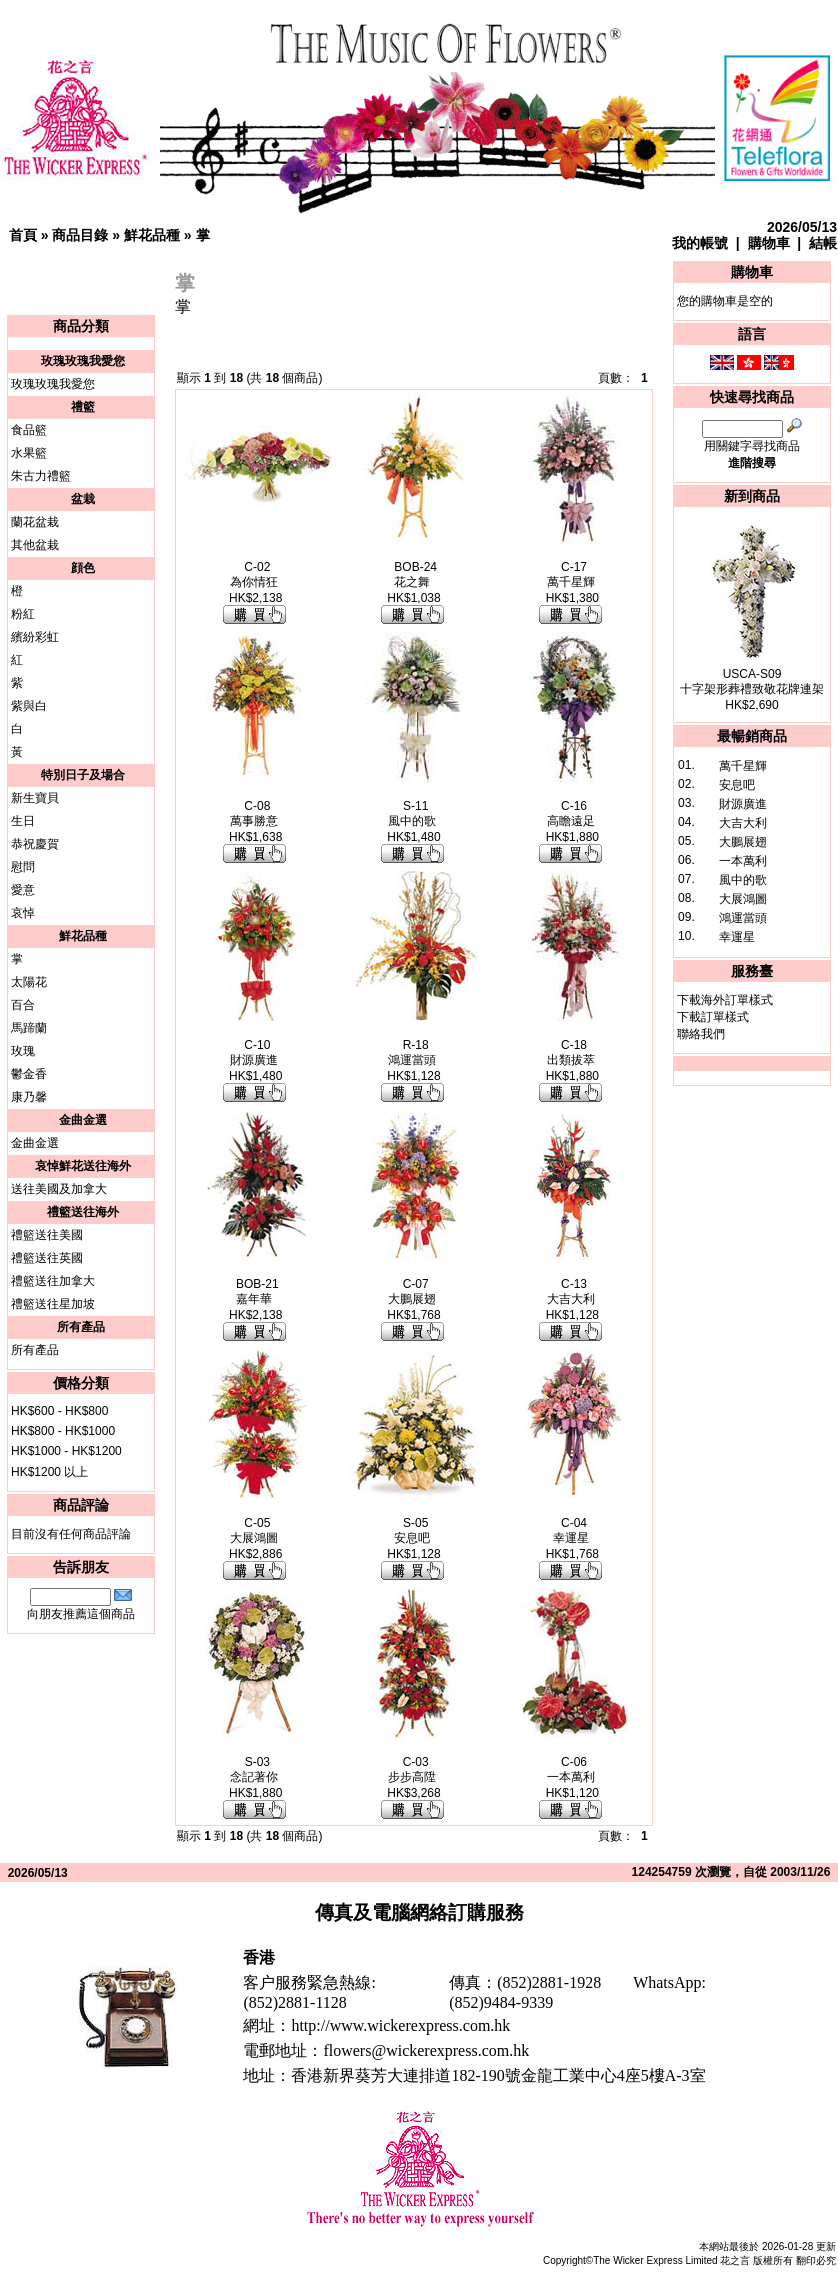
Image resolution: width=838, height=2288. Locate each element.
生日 (23, 821)
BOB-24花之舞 (415, 574)
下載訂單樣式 (713, 1017)
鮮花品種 (152, 235)
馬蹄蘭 (29, 1028)
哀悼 (23, 913)
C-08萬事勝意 (254, 813)
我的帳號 (700, 243)
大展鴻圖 (743, 899)
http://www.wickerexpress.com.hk (400, 2025)
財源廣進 (743, 804)
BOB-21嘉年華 (257, 1291)
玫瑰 (23, 1051)
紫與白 (29, 706)
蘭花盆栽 (35, 522)
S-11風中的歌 (412, 813)
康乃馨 (29, 1097)
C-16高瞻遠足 (571, 813)
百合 (23, 1005)
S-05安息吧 (412, 1530)
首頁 (23, 235)
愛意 (23, 890)
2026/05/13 (802, 227)
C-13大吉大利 (571, 1291)
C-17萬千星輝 (571, 574)
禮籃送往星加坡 (53, 1304)
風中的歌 (743, 880)
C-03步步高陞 (412, 1769)
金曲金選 (35, 1143)
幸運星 (737, 937)
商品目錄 (80, 235)
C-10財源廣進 (254, 1052)
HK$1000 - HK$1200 (66, 1451)
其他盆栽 (35, 545)
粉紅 (23, 614)
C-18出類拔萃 (571, 1052)
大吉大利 (743, 823)
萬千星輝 (743, 766)
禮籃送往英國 (47, 1258)
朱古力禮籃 (41, 476)
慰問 (23, 867)
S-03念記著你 (254, 1769)
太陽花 (29, 982)
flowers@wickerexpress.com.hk (426, 2050)
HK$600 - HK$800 (59, 1411)
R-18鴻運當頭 (412, 1052)
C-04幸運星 (571, 1530)
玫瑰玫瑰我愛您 (53, 384)
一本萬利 (743, 861)
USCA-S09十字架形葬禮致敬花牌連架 (752, 681)
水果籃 (29, 453)
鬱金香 (29, 1074)
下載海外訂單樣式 (725, 1000)
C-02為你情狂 (254, 574)
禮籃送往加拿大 (53, 1281)
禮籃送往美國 (47, 1235)
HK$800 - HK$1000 (63, 1431)
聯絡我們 (701, 1034)
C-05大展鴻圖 (254, 1530)
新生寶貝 (35, 798)
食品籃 (29, 430)
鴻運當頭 (743, 918)
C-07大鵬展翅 (412, 1291)
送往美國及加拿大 (59, 1189)
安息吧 (737, 785)
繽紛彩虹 (35, 637)
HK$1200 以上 (49, 1472)
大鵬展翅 (743, 842)
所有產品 (35, 1350)
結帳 (823, 243)
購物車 (769, 243)
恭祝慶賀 (35, 844)
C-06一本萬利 (571, 1769)
